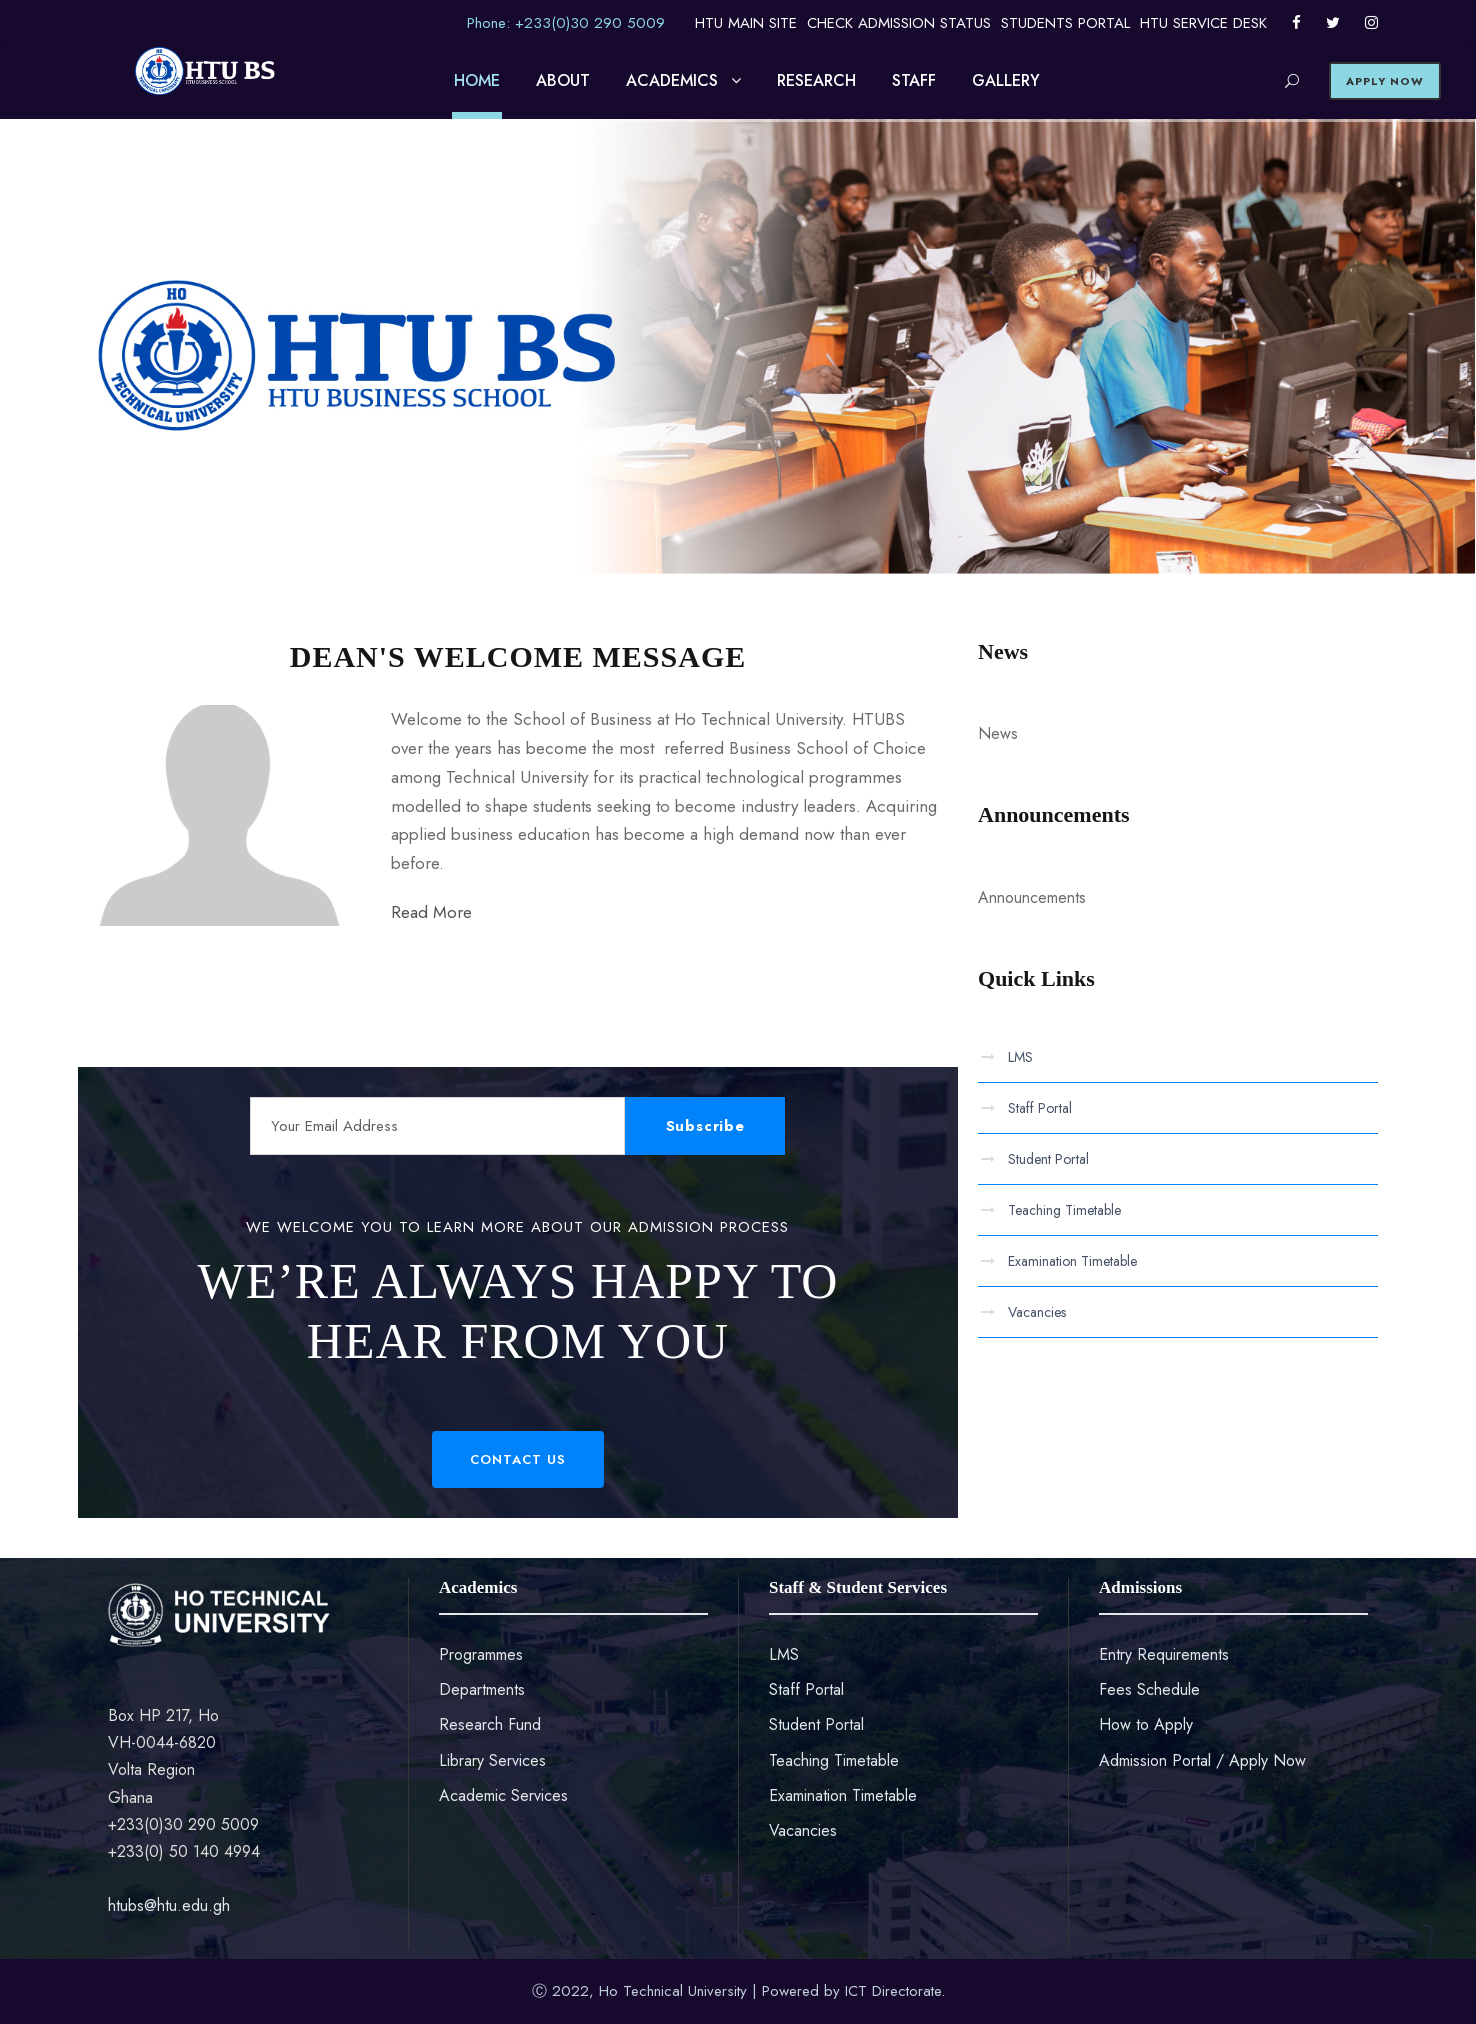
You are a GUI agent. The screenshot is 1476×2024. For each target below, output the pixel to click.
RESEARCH (816, 80)
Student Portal (1048, 1159)
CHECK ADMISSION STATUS (899, 23)
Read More (431, 912)
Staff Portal (1040, 1108)
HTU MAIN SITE (746, 23)
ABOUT (563, 80)
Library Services (492, 1760)
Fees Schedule (1149, 1689)
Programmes (481, 1654)
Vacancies (1037, 1312)
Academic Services (503, 1795)
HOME (477, 80)
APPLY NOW (1385, 81)
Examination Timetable (1072, 1261)
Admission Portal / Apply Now (1202, 1760)
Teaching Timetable (1064, 1210)
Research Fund (490, 1724)
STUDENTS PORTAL (1065, 23)
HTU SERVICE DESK (1203, 23)
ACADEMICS (672, 80)
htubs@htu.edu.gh (169, 1905)
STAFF (914, 80)
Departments (482, 1689)
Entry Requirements (1164, 1654)
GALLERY (1006, 80)
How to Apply (1146, 1724)
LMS (1020, 1057)
